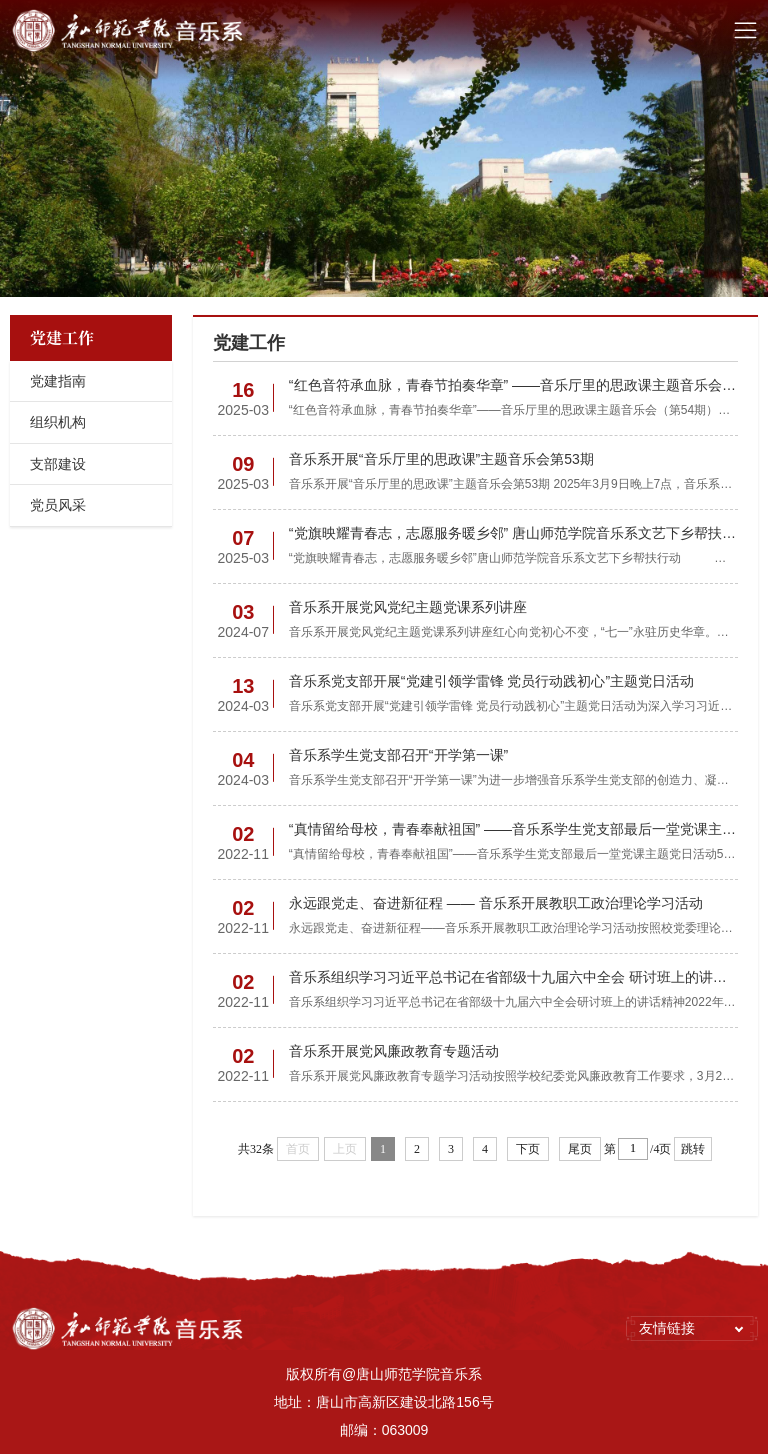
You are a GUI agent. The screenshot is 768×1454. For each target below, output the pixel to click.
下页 (528, 1149)
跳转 (693, 1149)
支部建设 (58, 464)
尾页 (580, 1149)
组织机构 (58, 422)
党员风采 (58, 505)
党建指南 (58, 381)
